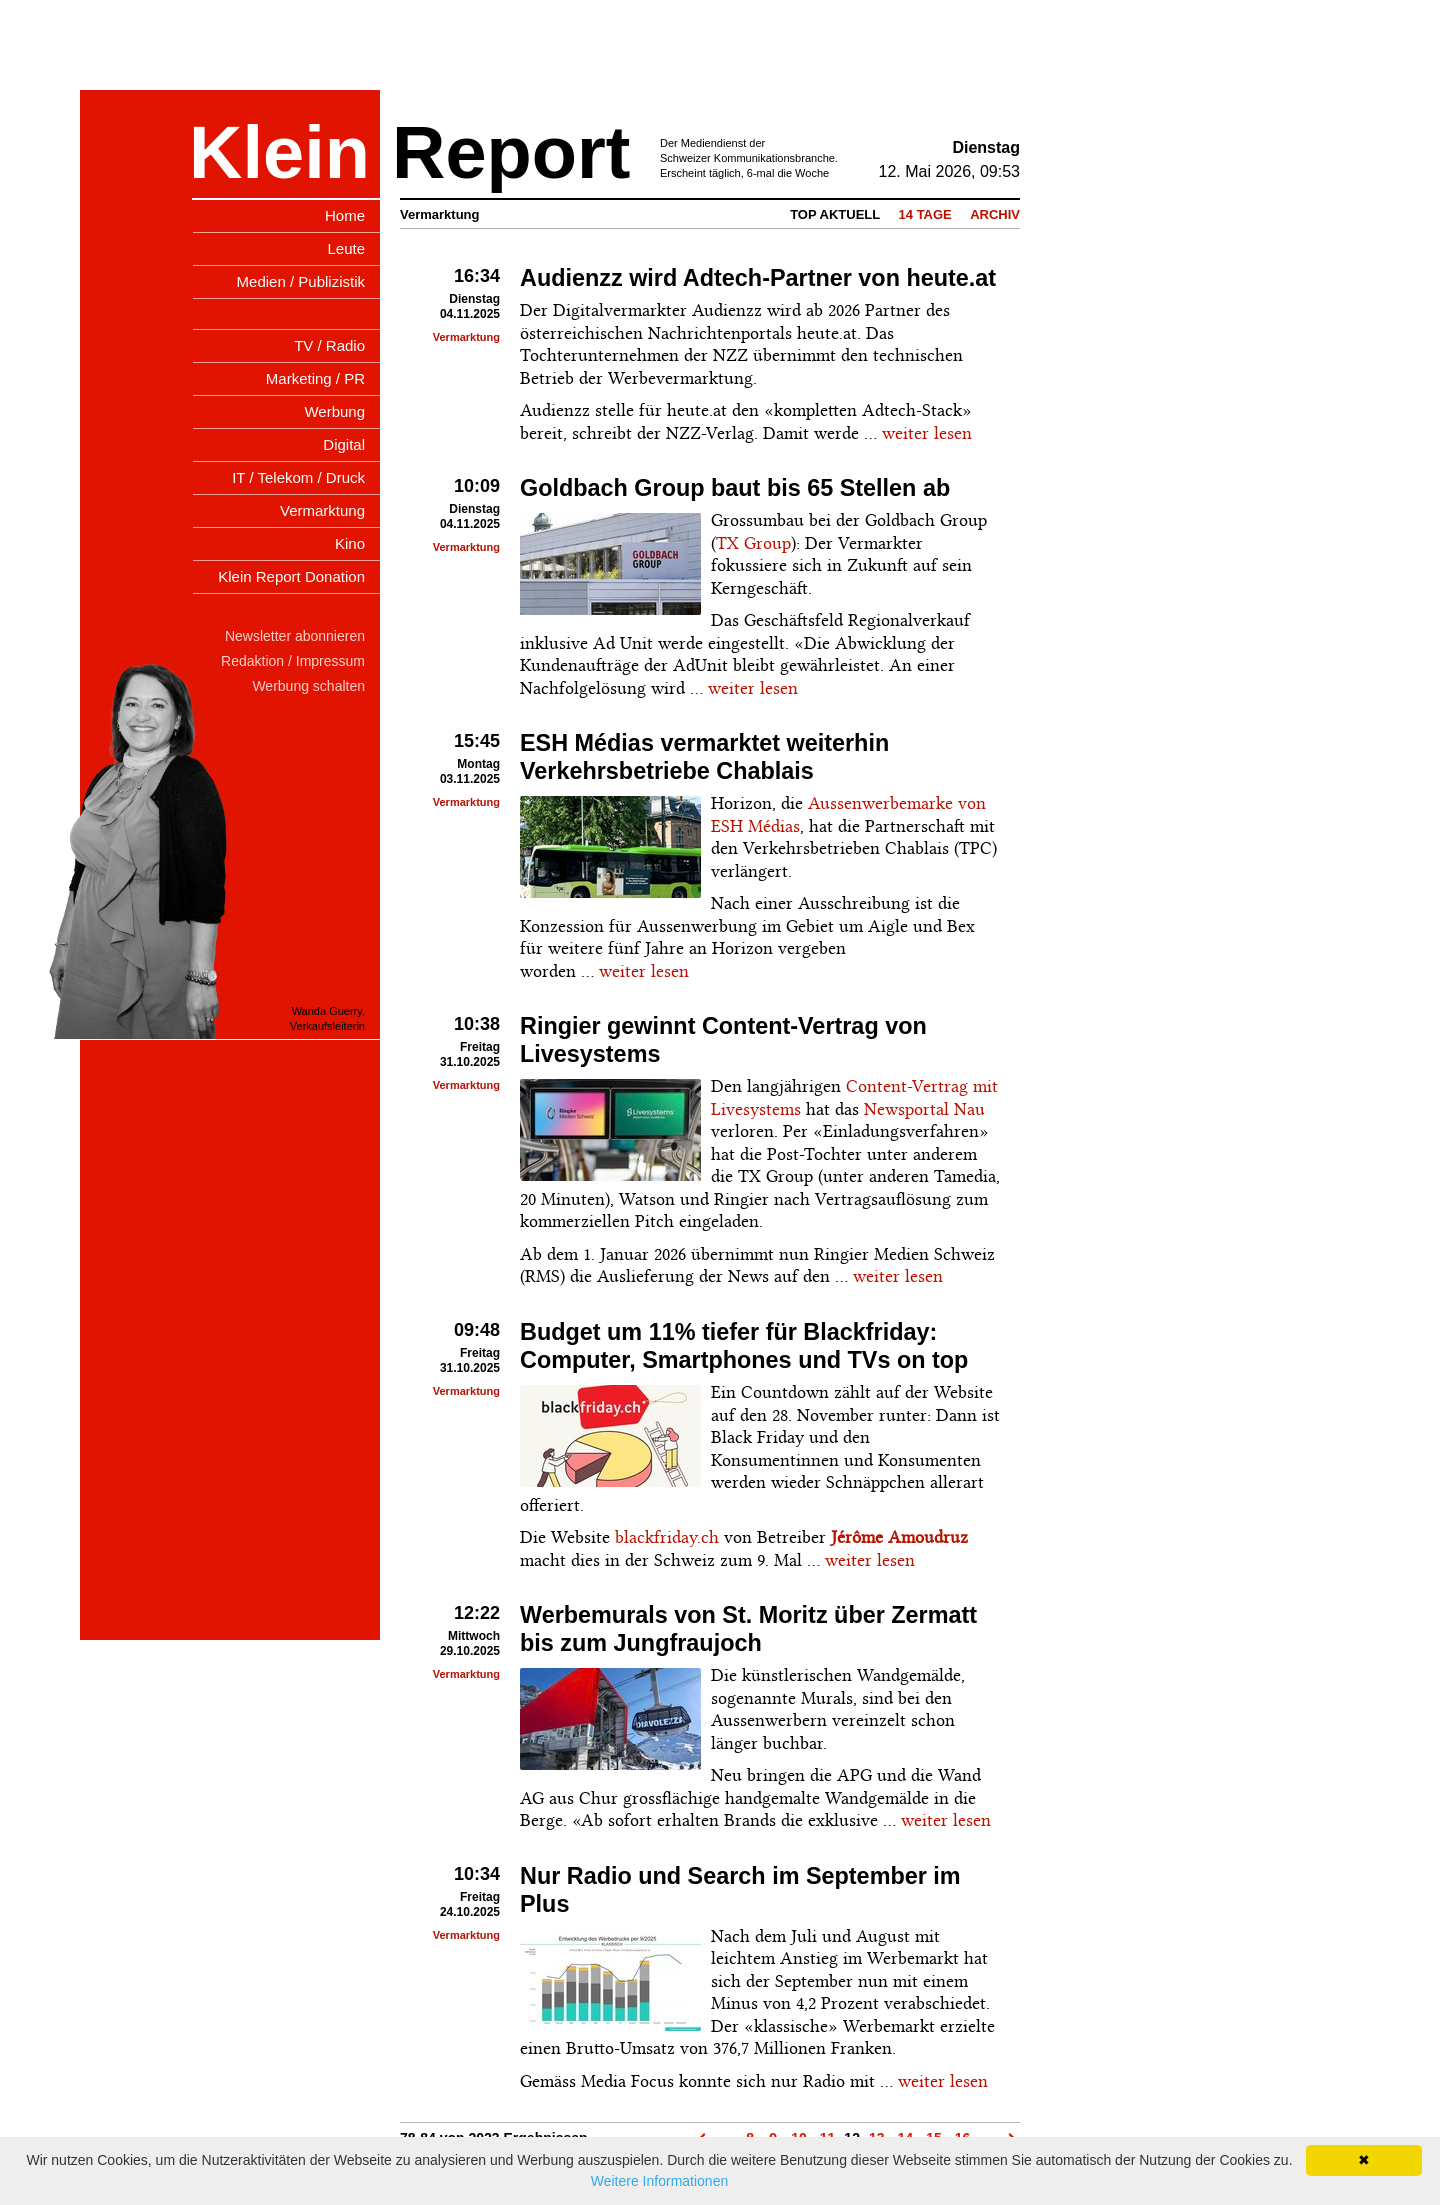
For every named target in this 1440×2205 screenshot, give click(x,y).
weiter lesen (927, 433)
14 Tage (925, 214)
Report (511, 152)
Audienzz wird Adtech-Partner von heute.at (758, 278)
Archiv (995, 214)
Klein (279, 152)
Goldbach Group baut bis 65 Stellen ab (735, 488)
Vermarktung (466, 337)
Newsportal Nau (924, 1109)
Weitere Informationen (659, 2181)
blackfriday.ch (667, 1537)
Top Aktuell (835, 214)
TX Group (753, 543)
